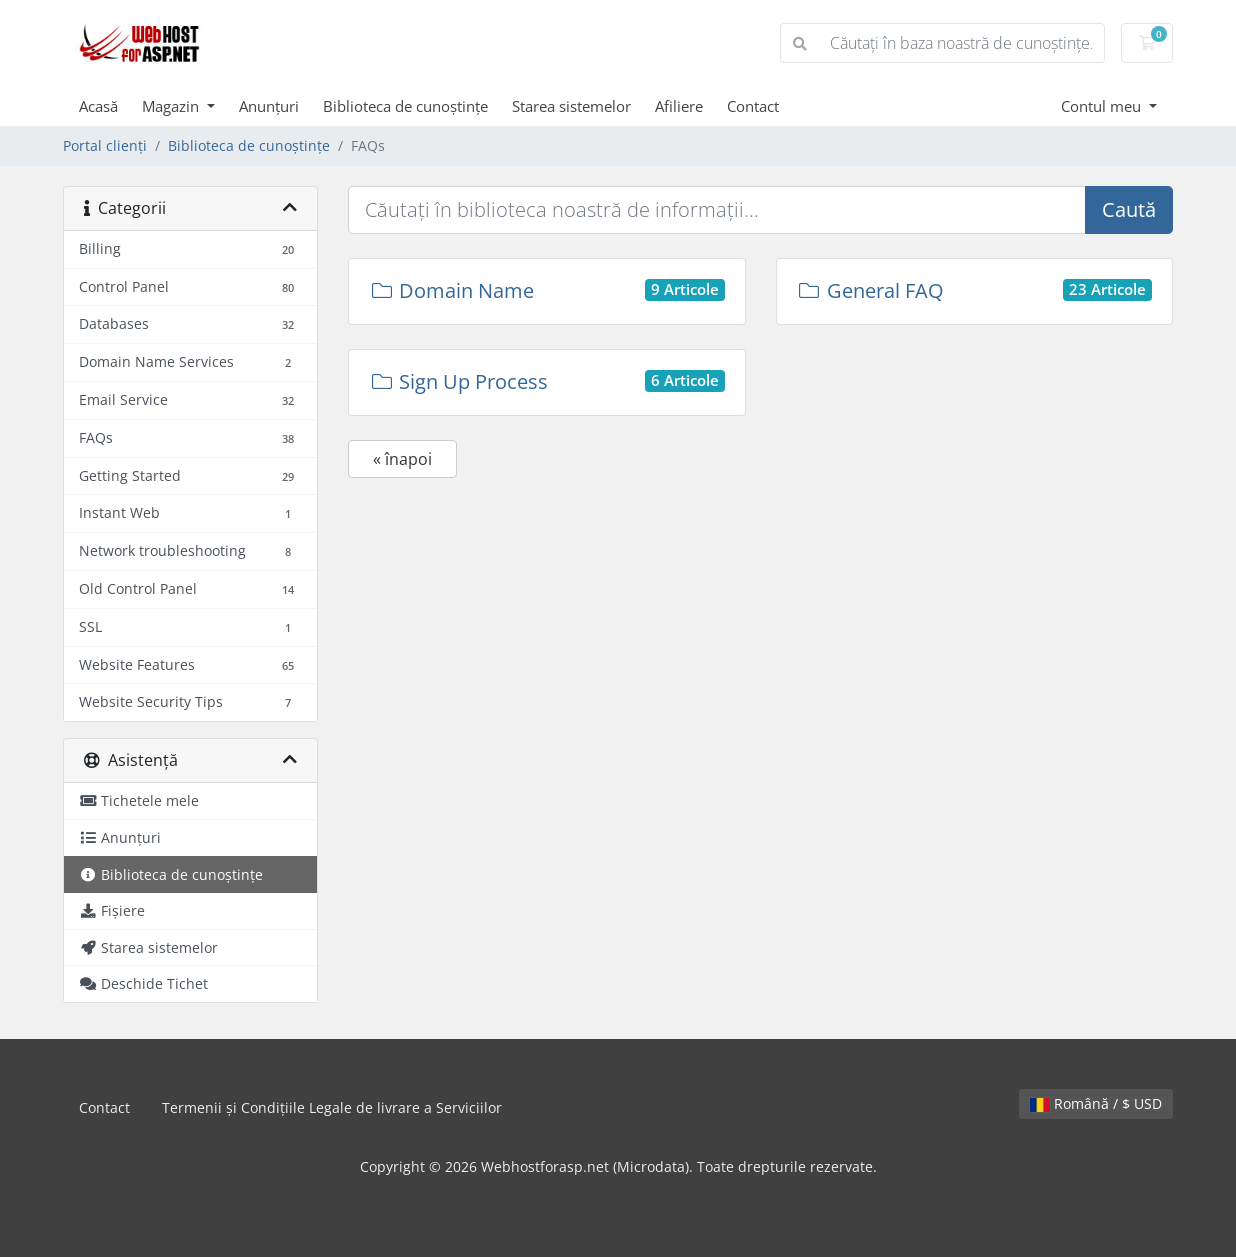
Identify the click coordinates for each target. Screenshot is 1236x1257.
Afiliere (679, 106)
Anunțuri (269, 106)
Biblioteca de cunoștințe (405, 106)
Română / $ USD (1096, 1103)
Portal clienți (105, 145)
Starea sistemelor (571, 106)
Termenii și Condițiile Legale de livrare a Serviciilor (332, 1107)
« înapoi (402, 459)
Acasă (98, 106)
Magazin (172, 106)
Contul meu (1103, 106)
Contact (753, 106)
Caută (1129, 209)
